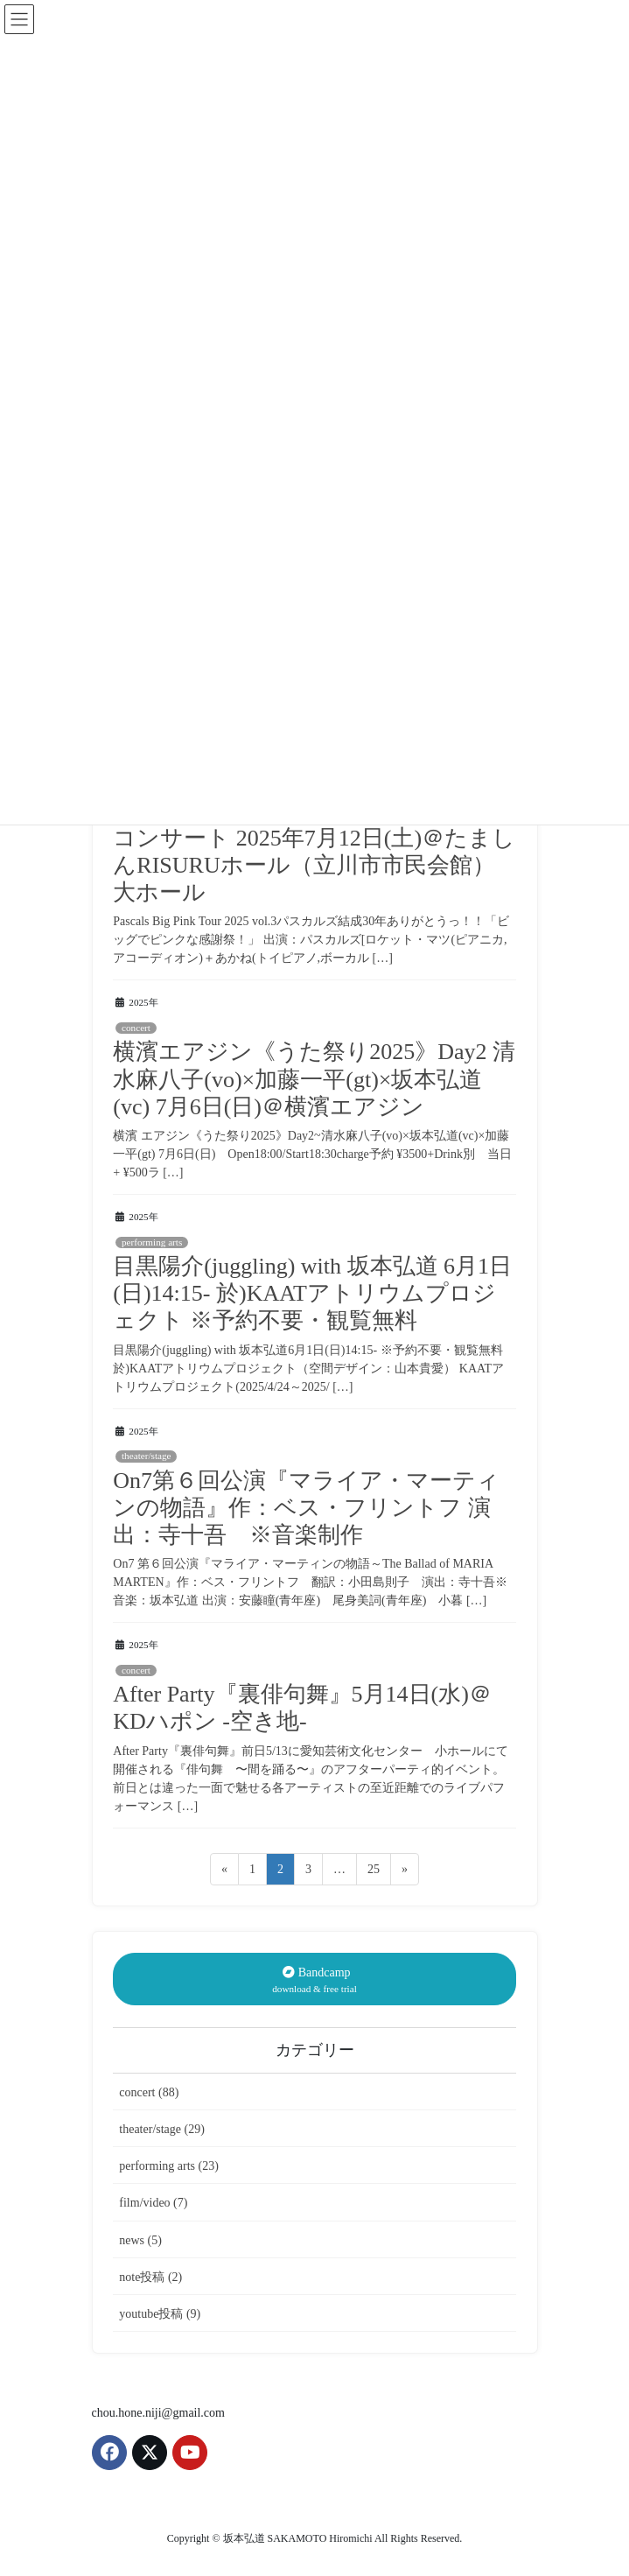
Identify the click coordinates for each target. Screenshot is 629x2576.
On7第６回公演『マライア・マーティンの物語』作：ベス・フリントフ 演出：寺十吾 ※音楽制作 (306, 1508)
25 (373, 1871)
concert (136, 1027)
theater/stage (146, 1455)
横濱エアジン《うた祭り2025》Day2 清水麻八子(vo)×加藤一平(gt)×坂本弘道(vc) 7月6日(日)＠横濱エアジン (314, 1079)
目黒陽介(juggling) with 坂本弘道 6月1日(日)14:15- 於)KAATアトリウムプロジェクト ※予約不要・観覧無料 (312, 1293)
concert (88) (148, 2092)
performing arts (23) (169, 2165)
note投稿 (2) (150, 2277)
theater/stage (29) (162, 2129)
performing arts (152, 1242)
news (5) (140, 2240)
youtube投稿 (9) (159, 2313)
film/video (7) (153, 2202)
